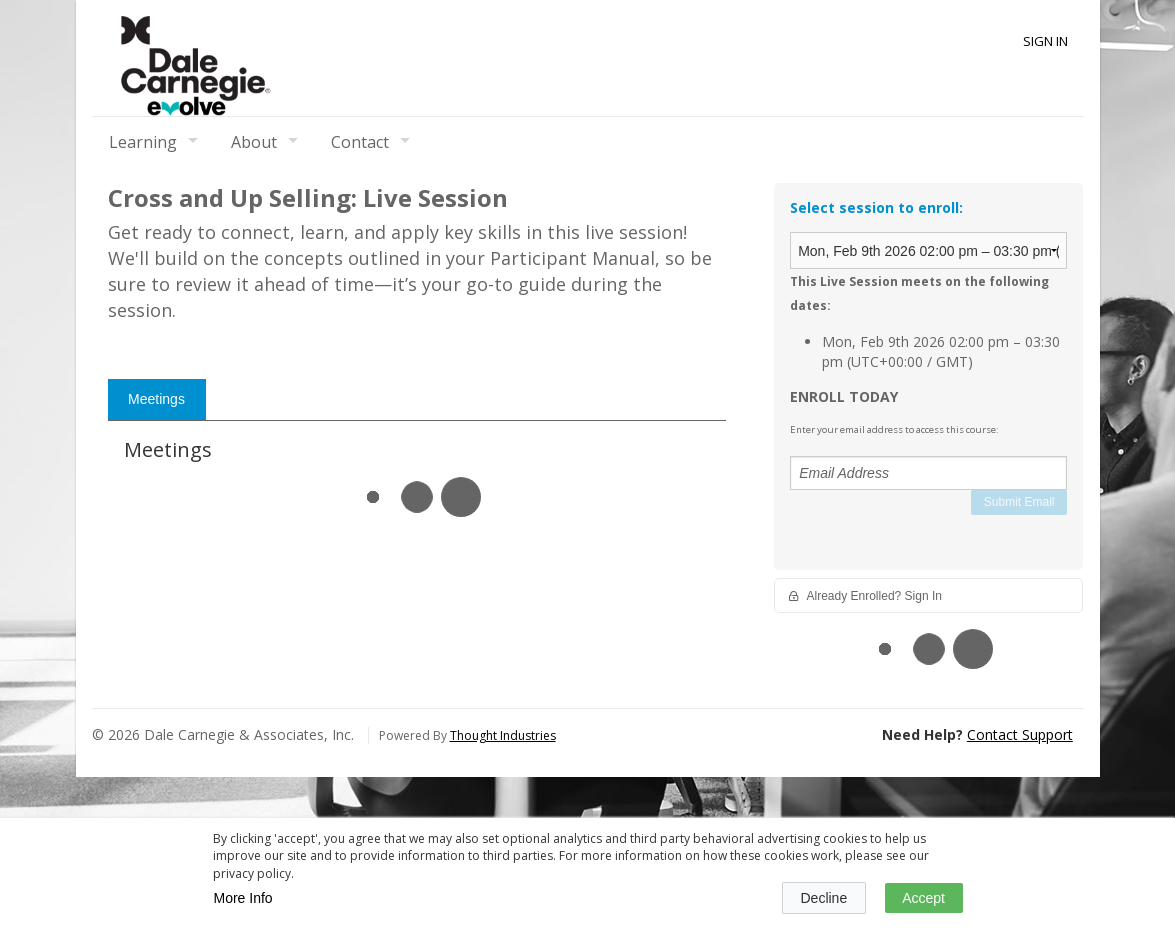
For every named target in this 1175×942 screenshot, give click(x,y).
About (254, 142)
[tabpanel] (417, 805)
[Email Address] (928, 473)
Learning (143, 142)
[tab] (157, 724)
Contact (360, 142)
